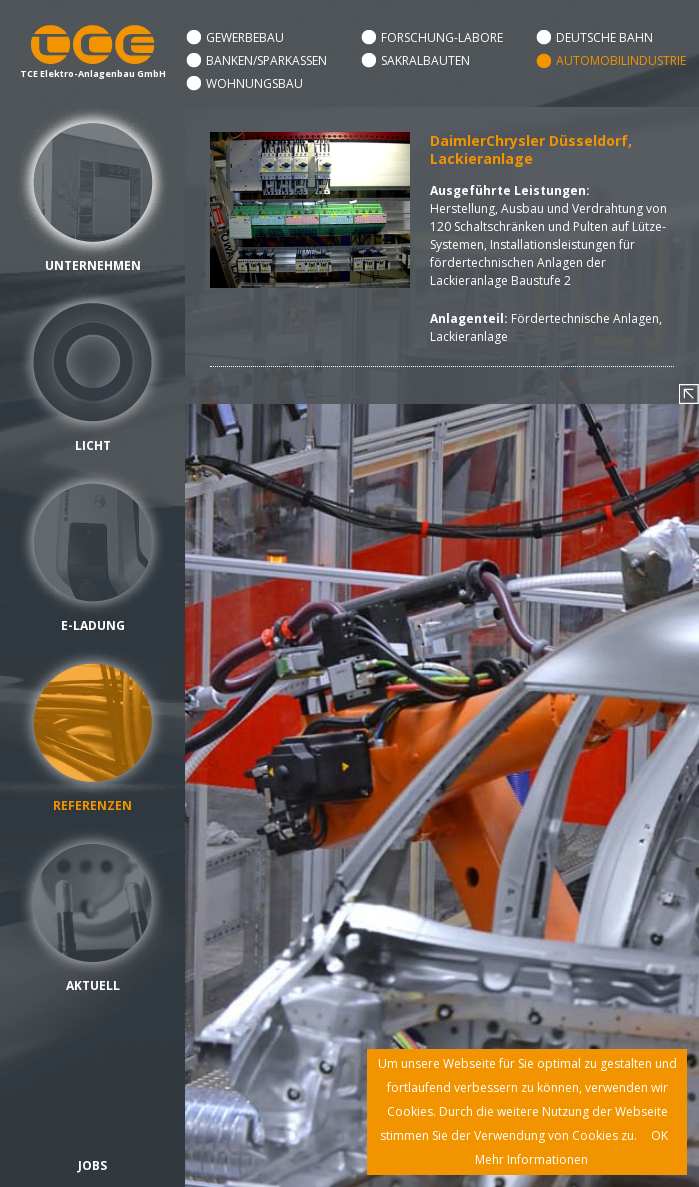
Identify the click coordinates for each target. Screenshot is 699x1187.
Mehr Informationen (531, 1159)
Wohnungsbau (254, 83)
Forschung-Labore (442, 37)
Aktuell (93, 985)
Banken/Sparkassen (266, 60)
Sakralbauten (425, 60)
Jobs (92, 1165)
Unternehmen (93, 265)
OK (659, 1135)
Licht (93, 445)
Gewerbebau (245, 37)
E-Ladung (93, 625)
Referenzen (92, 805)
